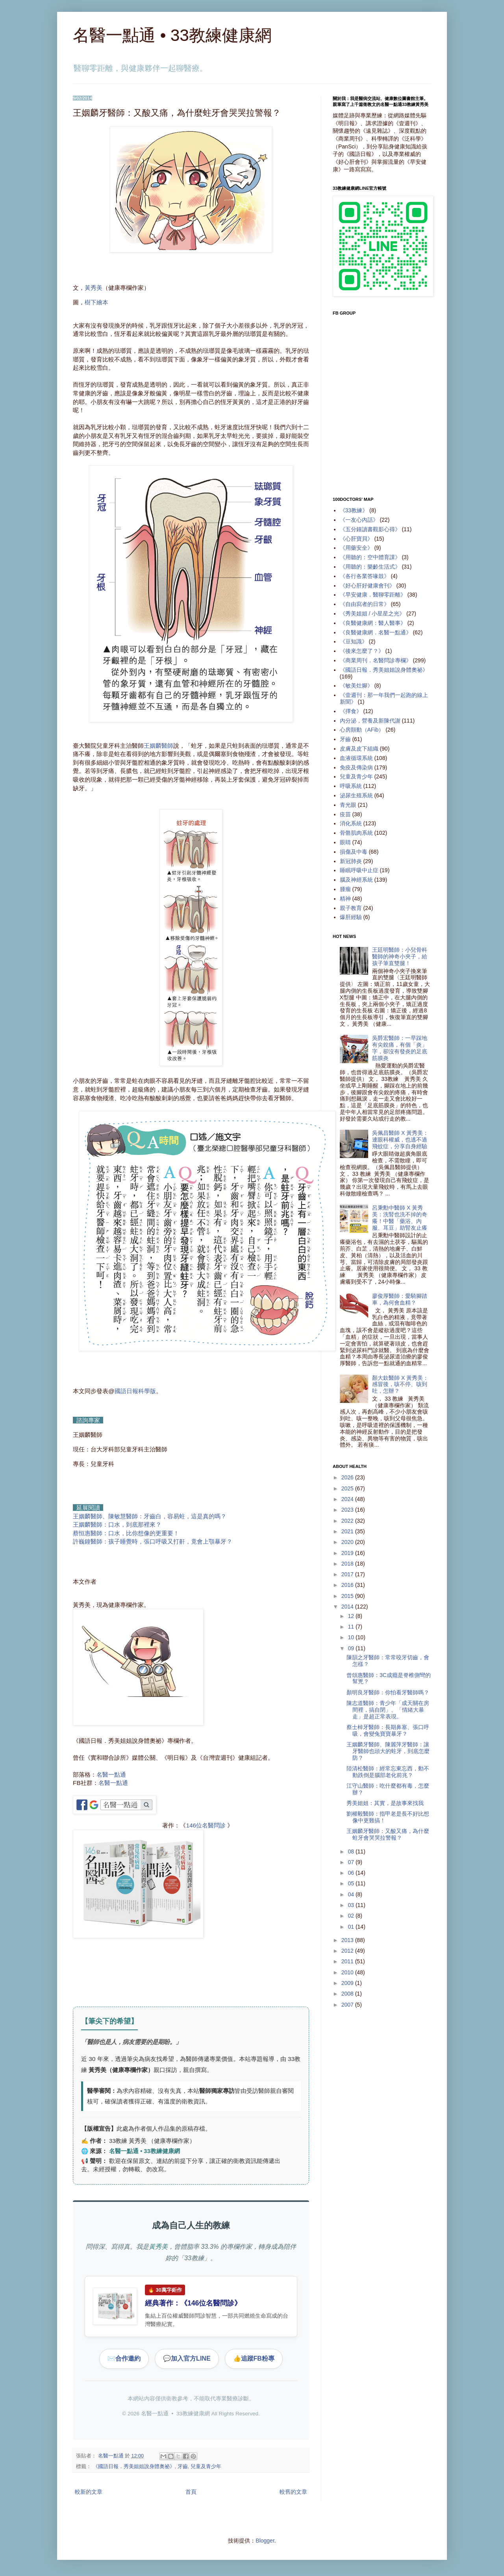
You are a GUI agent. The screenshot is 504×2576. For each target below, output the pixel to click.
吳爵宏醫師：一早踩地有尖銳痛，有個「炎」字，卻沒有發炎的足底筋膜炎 (399, 1048)
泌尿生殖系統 (356, 795)
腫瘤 (345, 889)
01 (351, 1927)
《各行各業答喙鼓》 (364, 576)
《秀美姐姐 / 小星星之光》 (372, 613)
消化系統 (351, 823)
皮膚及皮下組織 (359, 748)
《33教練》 (354, 510)
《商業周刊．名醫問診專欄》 (375, 660)
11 (351, 1626)
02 (351, 1916)
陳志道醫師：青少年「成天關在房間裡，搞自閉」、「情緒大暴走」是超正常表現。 (387, 1710)
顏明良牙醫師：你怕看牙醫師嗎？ (387, 1692)
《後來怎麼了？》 (362, 651)
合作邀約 (124, 2359)
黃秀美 (93, 287)
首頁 (190, 2492)
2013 (348, 1940)
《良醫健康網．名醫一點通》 (375, 632)
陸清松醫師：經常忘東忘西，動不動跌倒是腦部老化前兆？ (387, 1771)
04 (351, 1894)
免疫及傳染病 (356, 767)
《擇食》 (351, 711)
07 (351, 1862)
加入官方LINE (186, 2359)
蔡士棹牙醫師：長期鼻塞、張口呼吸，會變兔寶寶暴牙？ (387, 1730)
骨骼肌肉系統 (356, 833)
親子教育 (351, 908)
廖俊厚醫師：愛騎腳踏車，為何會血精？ (399, 1299)
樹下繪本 (96, 302)
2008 (348, 1993)
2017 (348, 1574)
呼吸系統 (351, 786)
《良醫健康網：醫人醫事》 (373, 623)
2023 (348, 1510)
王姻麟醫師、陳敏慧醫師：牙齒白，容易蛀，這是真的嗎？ (149, 1516)
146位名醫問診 (206, 1825)
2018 (348, 1563)
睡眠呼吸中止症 (359, 870)
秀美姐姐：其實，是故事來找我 (385, 1803)
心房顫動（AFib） (362, 729)
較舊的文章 (293, 2492)
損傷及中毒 (353, 852)
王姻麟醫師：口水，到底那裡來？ (117, 1524)
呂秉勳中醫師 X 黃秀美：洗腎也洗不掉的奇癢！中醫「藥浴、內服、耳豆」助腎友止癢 (399, 1218)
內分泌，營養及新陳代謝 (370, 720)
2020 (348, 1542)
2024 (348, 1499)
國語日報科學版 (135, 1391)
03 (351, 1905)
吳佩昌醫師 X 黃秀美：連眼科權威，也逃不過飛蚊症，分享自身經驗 (400, 1139)
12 (351, 1616)
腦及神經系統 (356, 880)
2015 (348, 1596)
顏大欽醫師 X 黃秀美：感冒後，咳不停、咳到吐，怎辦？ (400, 1384)
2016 (348, 1585)
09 (351, 1648)
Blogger (265, 2540)
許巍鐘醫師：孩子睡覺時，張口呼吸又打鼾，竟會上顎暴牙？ (152, 1541)
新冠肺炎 (351, 861)
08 (351, 1851)
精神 (345, 898)
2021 (348, 1531)
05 (351, 1883)
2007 (348, 2004)
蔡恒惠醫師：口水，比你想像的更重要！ (126, 1533)
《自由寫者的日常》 (364, 604)
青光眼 (348, 805)
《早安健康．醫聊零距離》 (373, 594)
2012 (348, 1951)
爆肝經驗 (351, 917)
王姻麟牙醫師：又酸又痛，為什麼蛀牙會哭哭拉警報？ (387, 1834)
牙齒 (183, 2466)
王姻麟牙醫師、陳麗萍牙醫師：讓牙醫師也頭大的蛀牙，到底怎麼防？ (388, 1751)
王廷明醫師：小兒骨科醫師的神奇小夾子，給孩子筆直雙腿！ (399, 956)
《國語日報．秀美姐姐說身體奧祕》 (134, 2466)
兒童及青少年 (206, 2466)
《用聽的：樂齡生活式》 (370, 566)
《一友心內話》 (359, 520)
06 (351, 1873)
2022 (348, 1521)
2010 (348, 1972)
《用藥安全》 (356, 548)
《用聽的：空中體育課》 (370, 557)
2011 (348, 1961)
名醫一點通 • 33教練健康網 (172, 35)
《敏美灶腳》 (356, 685)
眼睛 (345, 842)
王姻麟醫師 (158, 745)
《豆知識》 (353, 641)
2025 (348, 1488)
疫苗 (345, 814)
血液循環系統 (356, 758)
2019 (348, 1553)
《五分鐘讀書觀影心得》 (370, 529)
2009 (348, 1983)
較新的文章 (88, 2492)
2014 (348, 1606)
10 (351, 1637)
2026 (348, 1477)
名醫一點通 (111, 1774)
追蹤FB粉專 (253, 2359)
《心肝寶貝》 (356, 539)
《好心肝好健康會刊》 (367, 585)
